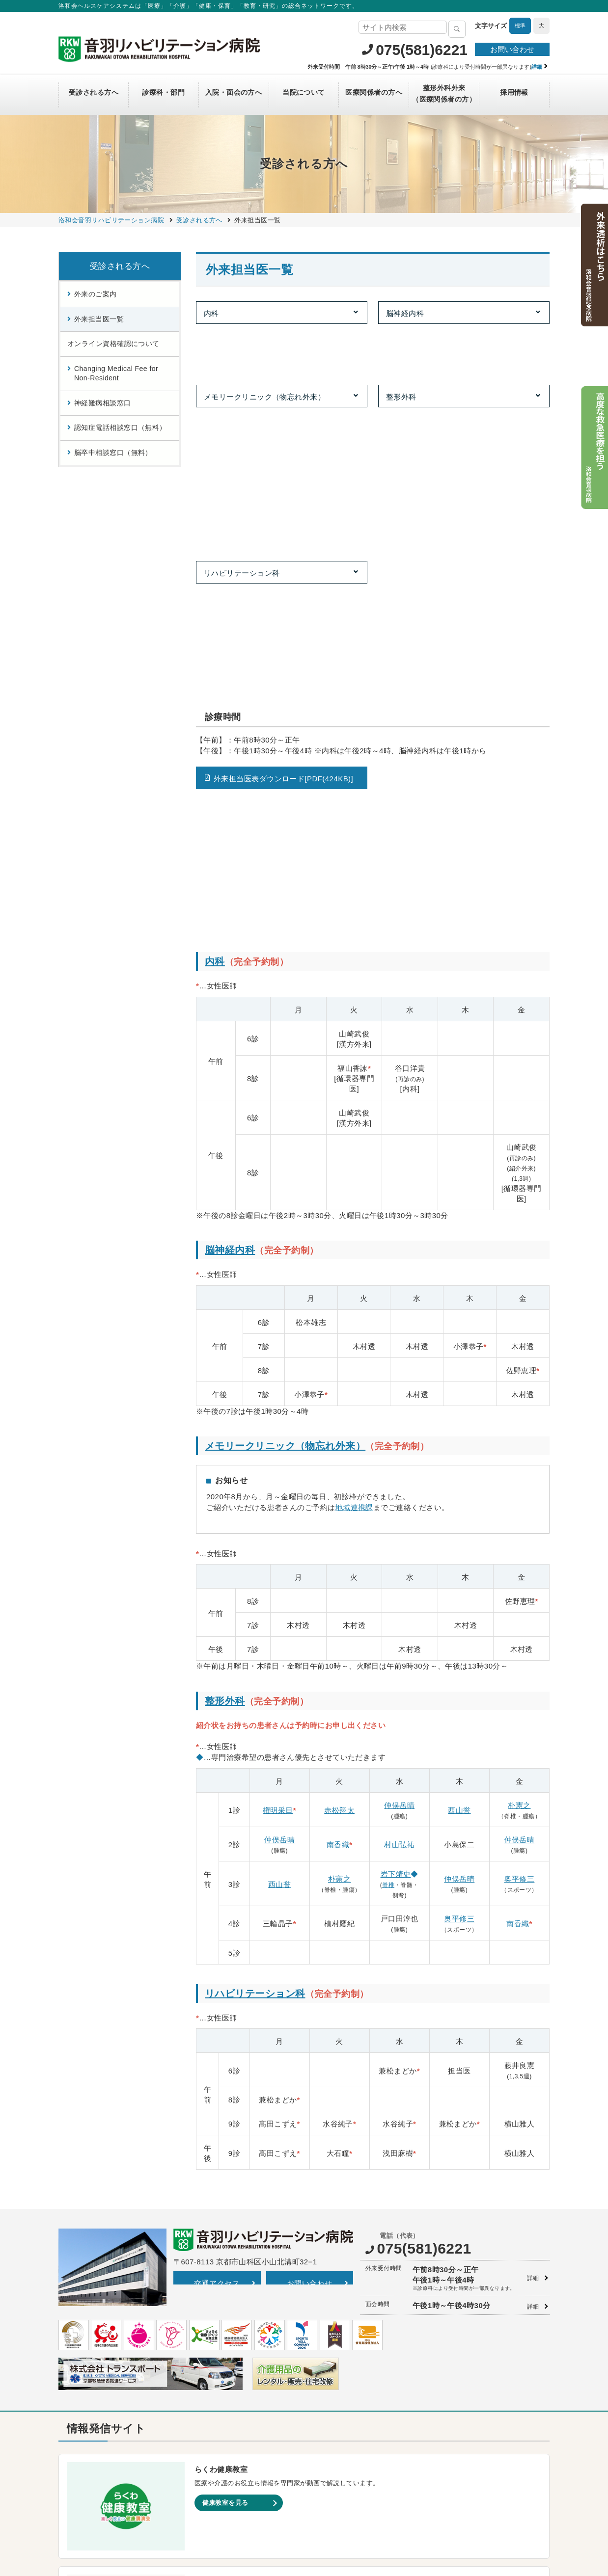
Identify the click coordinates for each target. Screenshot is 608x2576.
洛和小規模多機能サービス (229, 2400)
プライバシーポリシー (251, 2505)
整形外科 (401, 342)
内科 (211, 313)
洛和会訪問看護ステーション (233, 2349)
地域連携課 (354, 1061)
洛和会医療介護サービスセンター (239, 2329)
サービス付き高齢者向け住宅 (233, 2318)
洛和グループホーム (219, 2389)
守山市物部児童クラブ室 (348, 2440)
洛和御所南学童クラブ (345, 2430)
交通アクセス (217, 1836)
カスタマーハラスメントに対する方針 (486, 2505)
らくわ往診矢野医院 (96, 2349)
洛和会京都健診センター (348, 2298)
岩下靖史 (396, 1427)
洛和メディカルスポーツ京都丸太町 (119, 2380)
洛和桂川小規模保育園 (345, 2329)
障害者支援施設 (213, 2451)
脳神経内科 (405, 313)
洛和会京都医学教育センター (478, 2329)
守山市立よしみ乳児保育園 (351, 2369)
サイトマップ (188, 2505)
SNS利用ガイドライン (328, 2505)
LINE (478, 2252)
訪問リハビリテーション (226, 2359)
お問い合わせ (512, 49)
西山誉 (459, 1363)
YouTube (361, 2252)
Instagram (423, 2252)
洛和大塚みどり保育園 (345, 2338)
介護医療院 (206, 2420)
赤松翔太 (339, 1363)
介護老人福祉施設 (216, 2440)
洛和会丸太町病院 (93, 2298)
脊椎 (388, 1438)
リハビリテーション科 (242, 370)
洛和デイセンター (216, 2380)
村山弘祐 (399, 1398)
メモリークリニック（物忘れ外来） (264, 342)
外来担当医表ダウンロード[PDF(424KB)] (283, 469)
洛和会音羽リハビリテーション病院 (119, 2329)
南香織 (338, 1398)
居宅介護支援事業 (216, 2338)
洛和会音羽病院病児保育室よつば (362, 2471)
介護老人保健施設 (216, 2430)
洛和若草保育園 (335, 2461)
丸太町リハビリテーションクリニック (123, 2369)
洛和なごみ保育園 (338, 2380)
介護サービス (209, 2298)
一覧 (217, 2248)
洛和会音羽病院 (90, 2308)
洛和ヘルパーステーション (229, 2369)
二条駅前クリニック (96, 2359)
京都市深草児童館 (338, 2420)
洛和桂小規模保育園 (342, 2318)
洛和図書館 (451, 2349)
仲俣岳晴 (399, 1358)
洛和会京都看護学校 (465, 2298)
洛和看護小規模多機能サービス (236, 2410)
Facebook (534, 2252)
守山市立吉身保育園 (342, 2349)
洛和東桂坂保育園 (338, 2308)
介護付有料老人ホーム (223, 2308)
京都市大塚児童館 (338, 2400)
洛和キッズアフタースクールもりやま (368, 2451)
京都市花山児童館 (338, 2410)
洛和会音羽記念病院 (96, 2318)
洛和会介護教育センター (471, 2308)
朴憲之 (519, 1358)
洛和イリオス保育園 (342, 2481)
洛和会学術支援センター (471, 2338)
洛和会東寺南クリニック (103, 2338)
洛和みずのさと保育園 (345, 2359)
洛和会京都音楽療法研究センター (484, 2318)
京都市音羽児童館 (338, 2389)
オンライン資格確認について (113, 343)
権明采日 (278, 1363)
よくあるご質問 (395, 2505)
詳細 (533, 1831)
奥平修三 (519, 1432)
